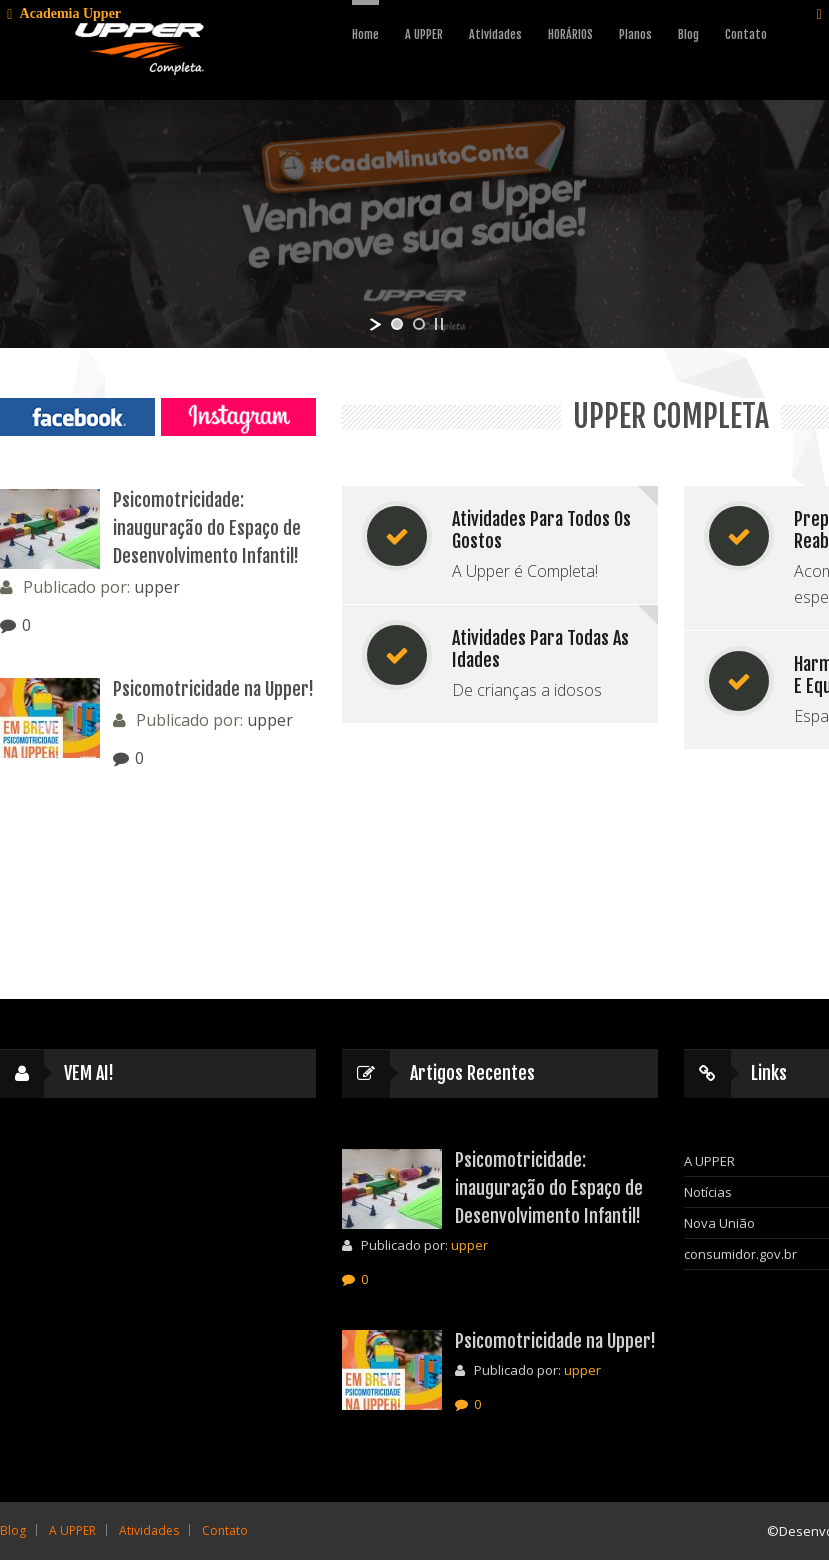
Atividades (495, 34)
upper (157, 587)
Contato (746, 34)
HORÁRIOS (570, 34)
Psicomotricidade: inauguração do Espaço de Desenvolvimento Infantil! (207, 528)
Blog (688, 34)
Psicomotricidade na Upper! (213, 689)
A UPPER (424, 34)
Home (365, 34)
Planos (635, 34)
